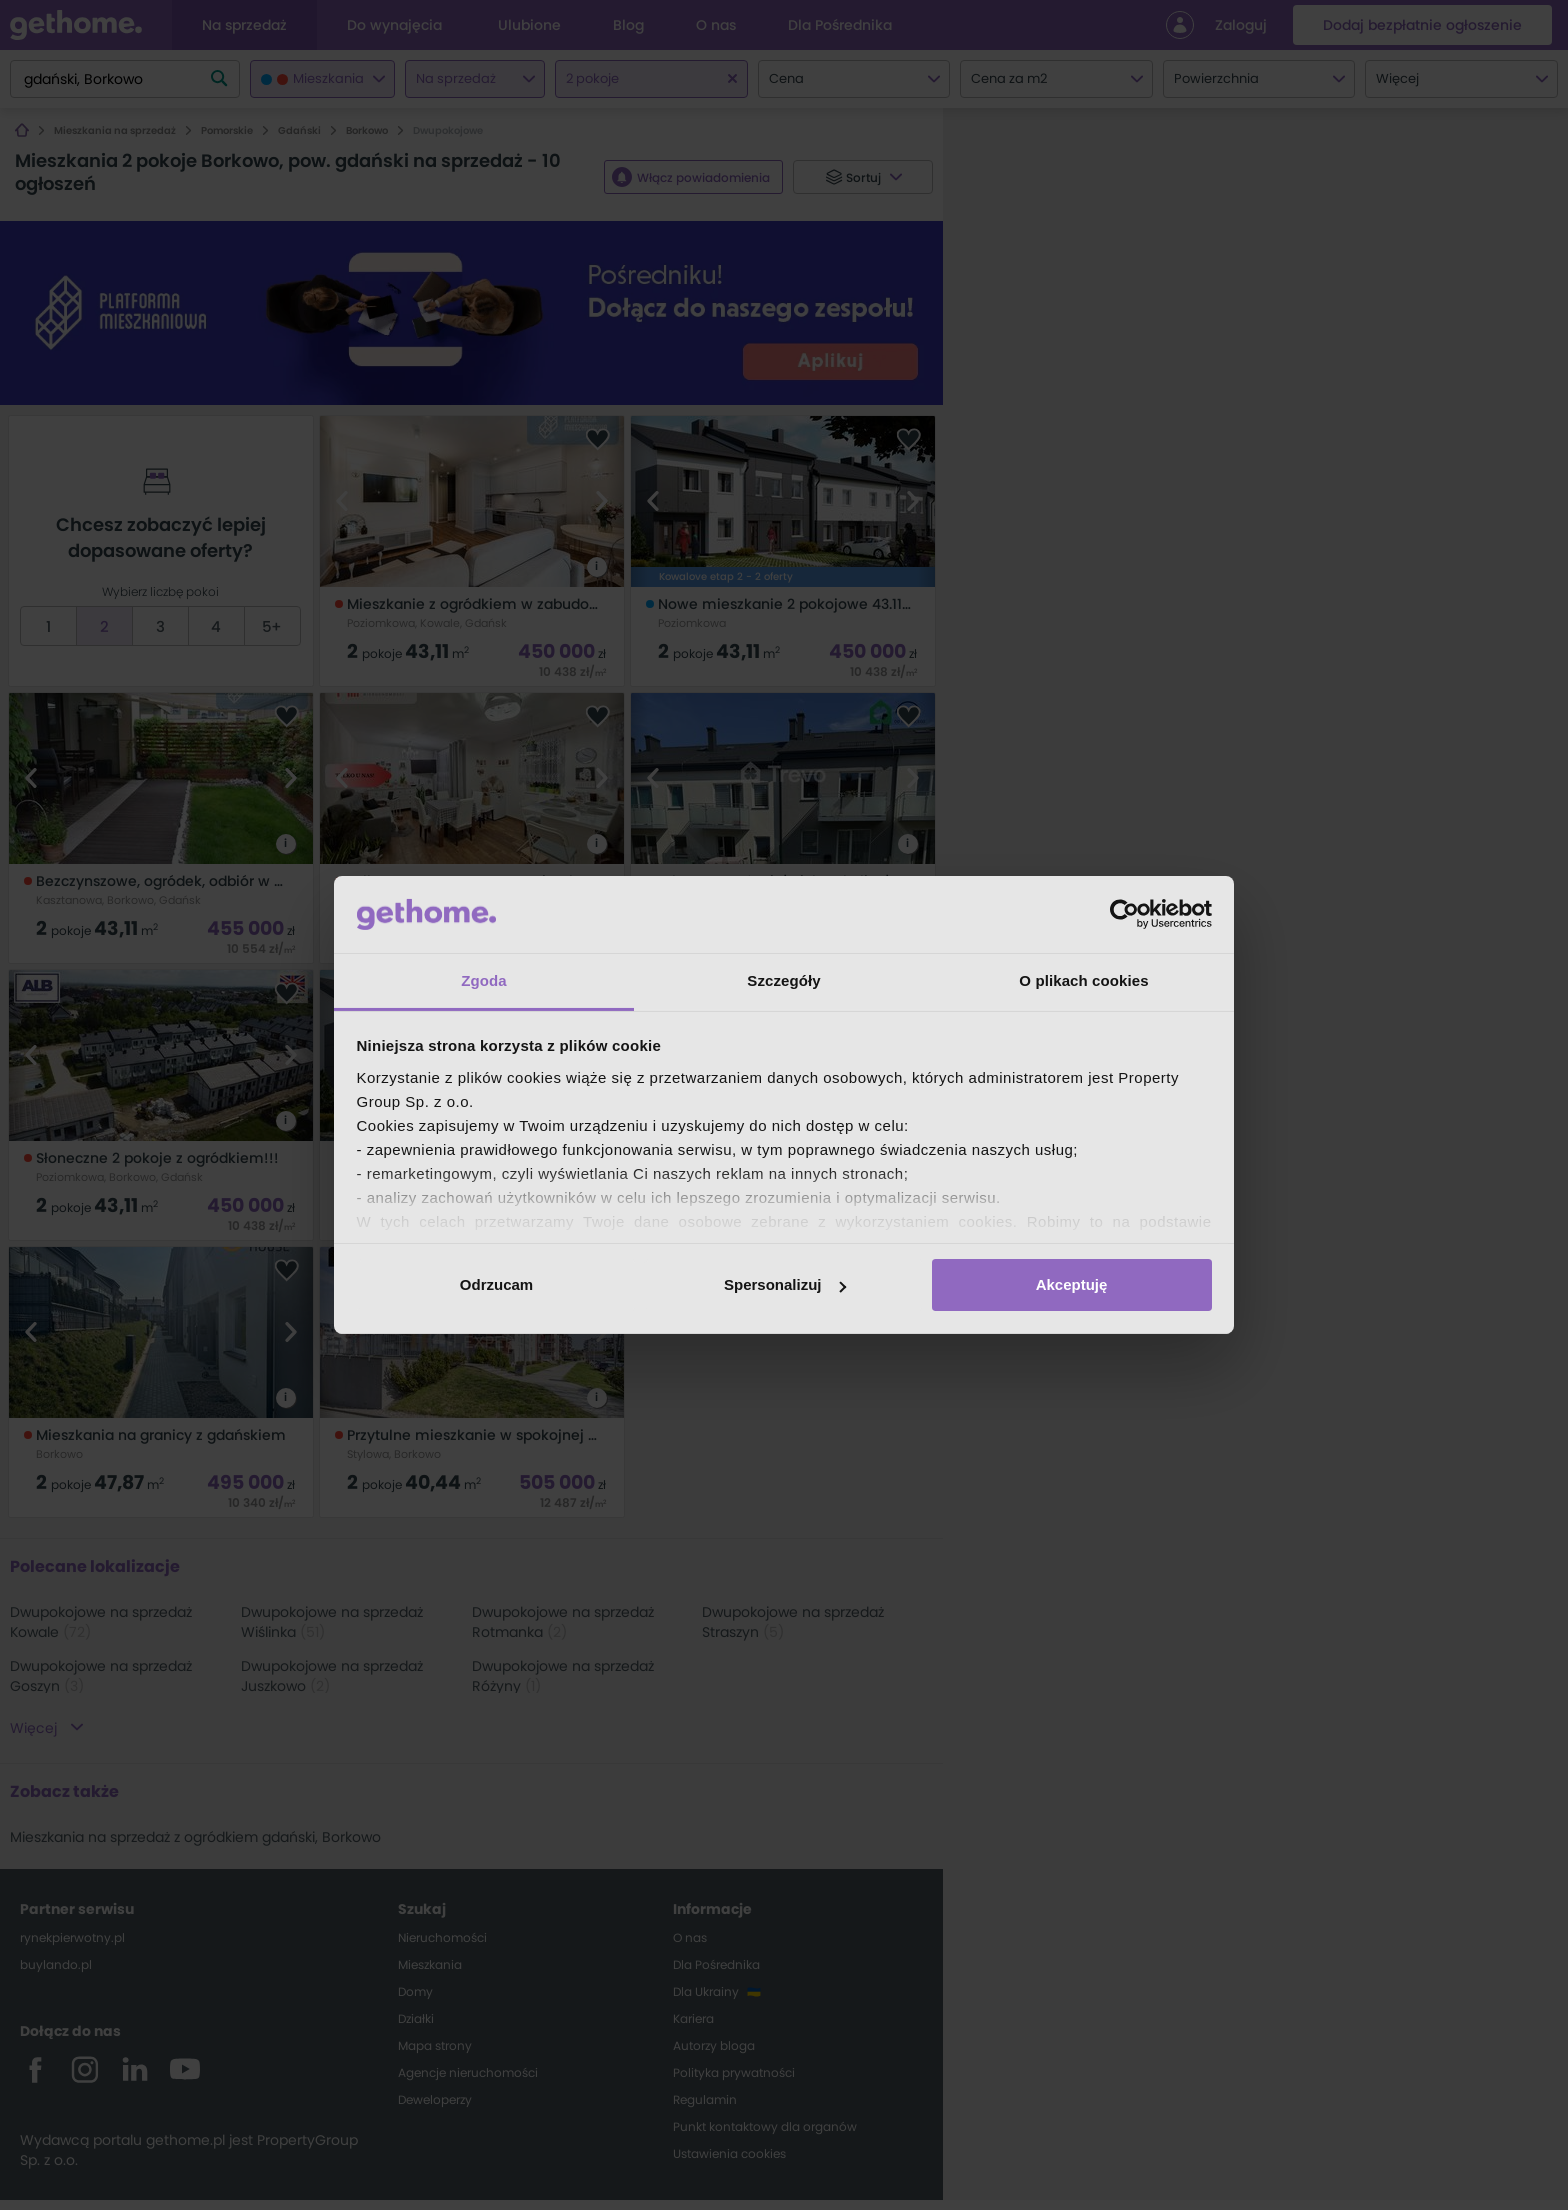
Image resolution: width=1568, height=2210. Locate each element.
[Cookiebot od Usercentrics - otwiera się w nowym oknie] (1124, 914)
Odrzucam (496, 1284)
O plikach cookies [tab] (1083, 980)
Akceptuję (1072, 1284)
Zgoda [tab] (484, 980)
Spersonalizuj (785, 1284)
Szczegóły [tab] (783, 980)
